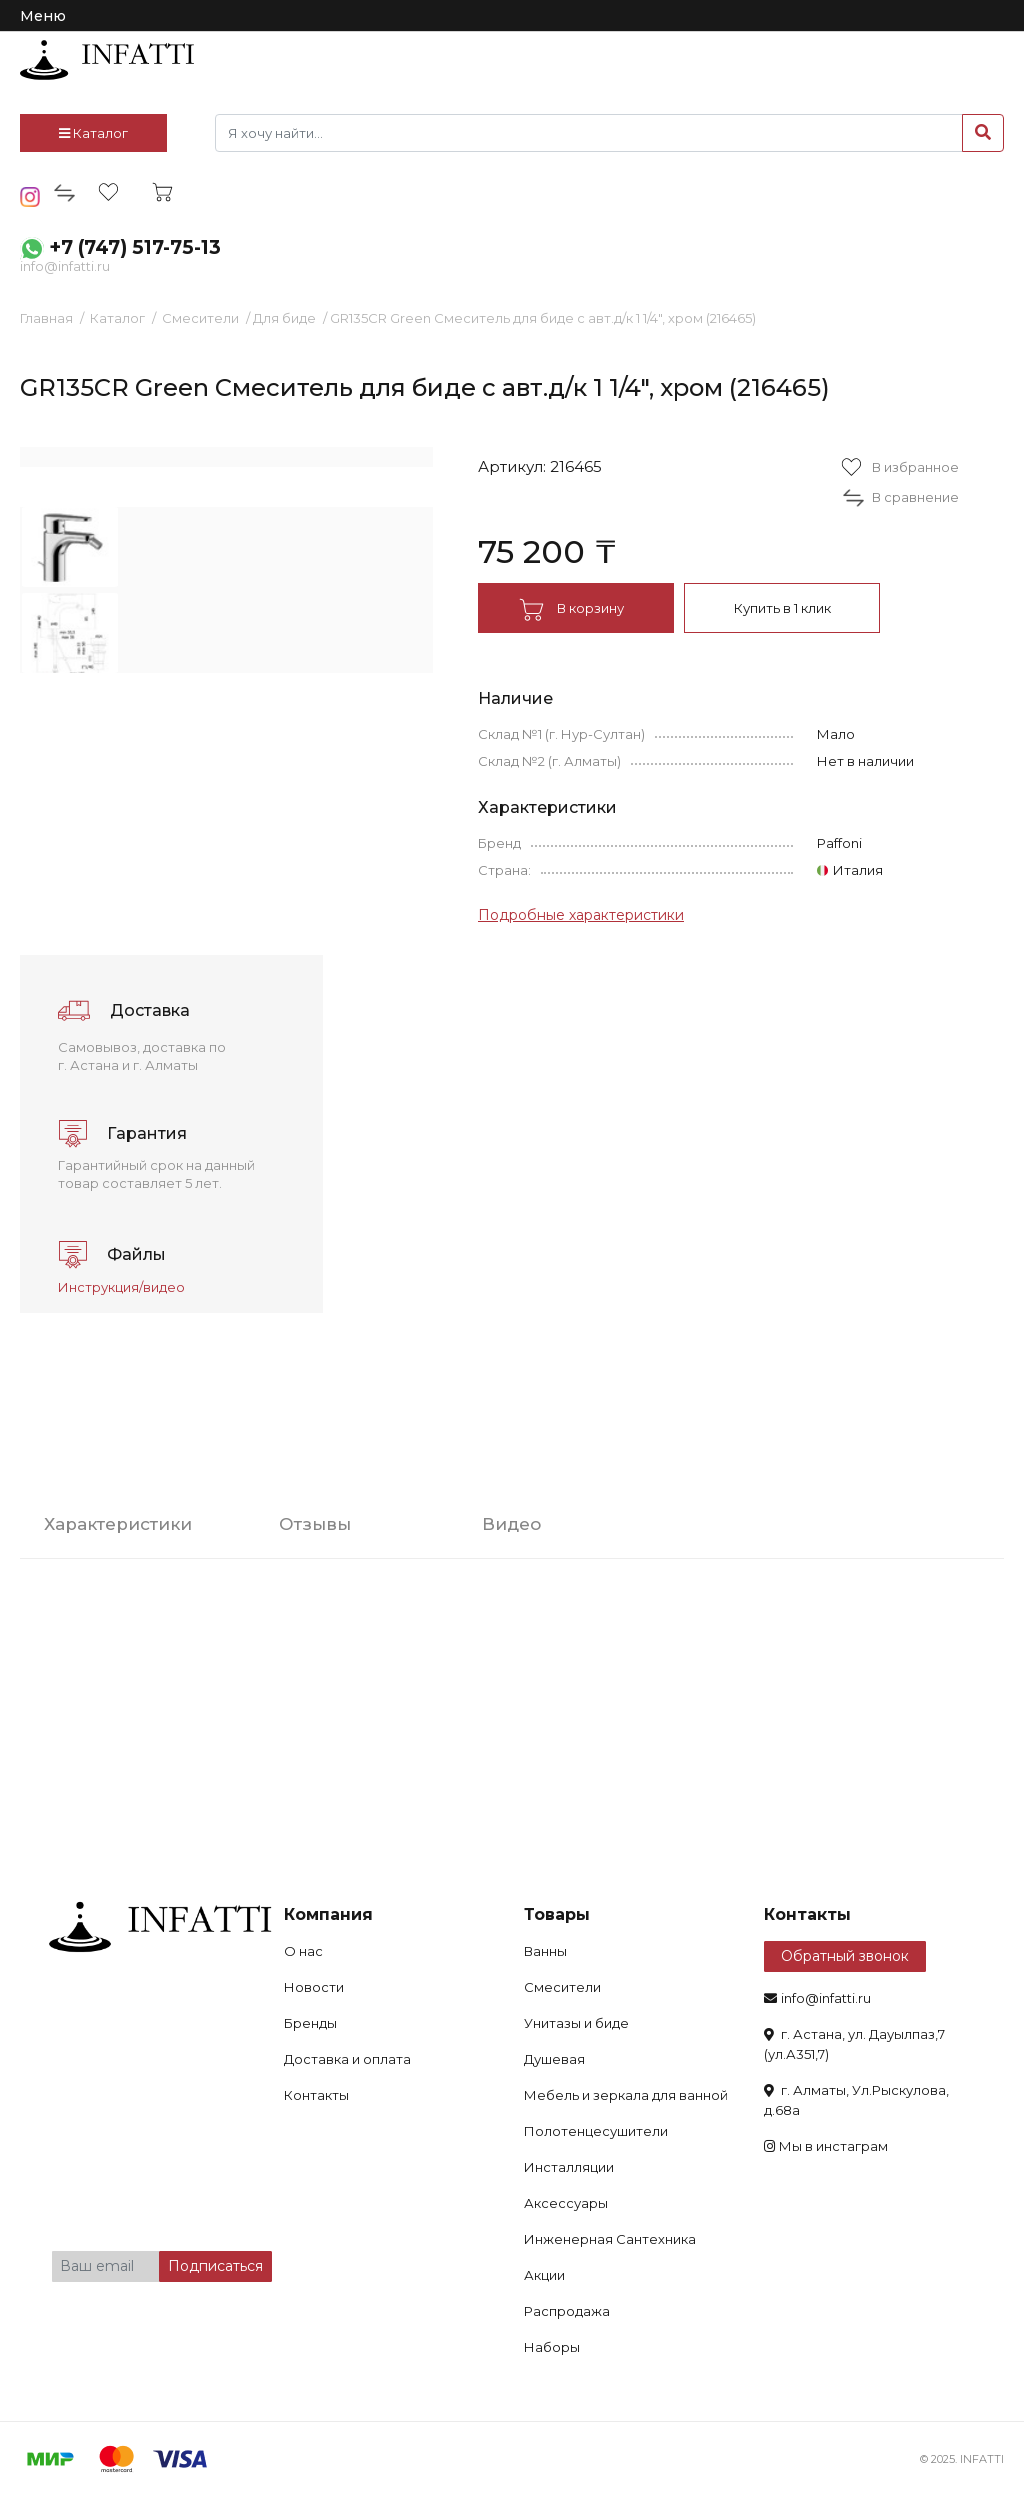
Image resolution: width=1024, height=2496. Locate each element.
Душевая (554, 2059)
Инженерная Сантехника (610, 2239)
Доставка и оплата (347, 2059)
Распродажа (567, 2311)
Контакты (316, 2095)
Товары (557, 1914)
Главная (46, 318)
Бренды (310, 2023)
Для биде (284, 318)
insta (30, 197)
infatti (107, 60)
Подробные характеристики (581, 915)
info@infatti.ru (65, 266)
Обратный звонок (845, 1956)
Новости (314, 1987)
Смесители (200, 318)
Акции (544, 2275)
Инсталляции (569, 2167)
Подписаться (215, 2266)
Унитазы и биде (576, 2023)
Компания (328, 1914)
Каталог (93, 133)
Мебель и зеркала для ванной (626, 2095)
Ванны (545, 1951)
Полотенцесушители (596, 2131)
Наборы (552, 2347)
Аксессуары (566, 2203)
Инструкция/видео (121, 1287)
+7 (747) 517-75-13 (135, 247)
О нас (303, 1951)
